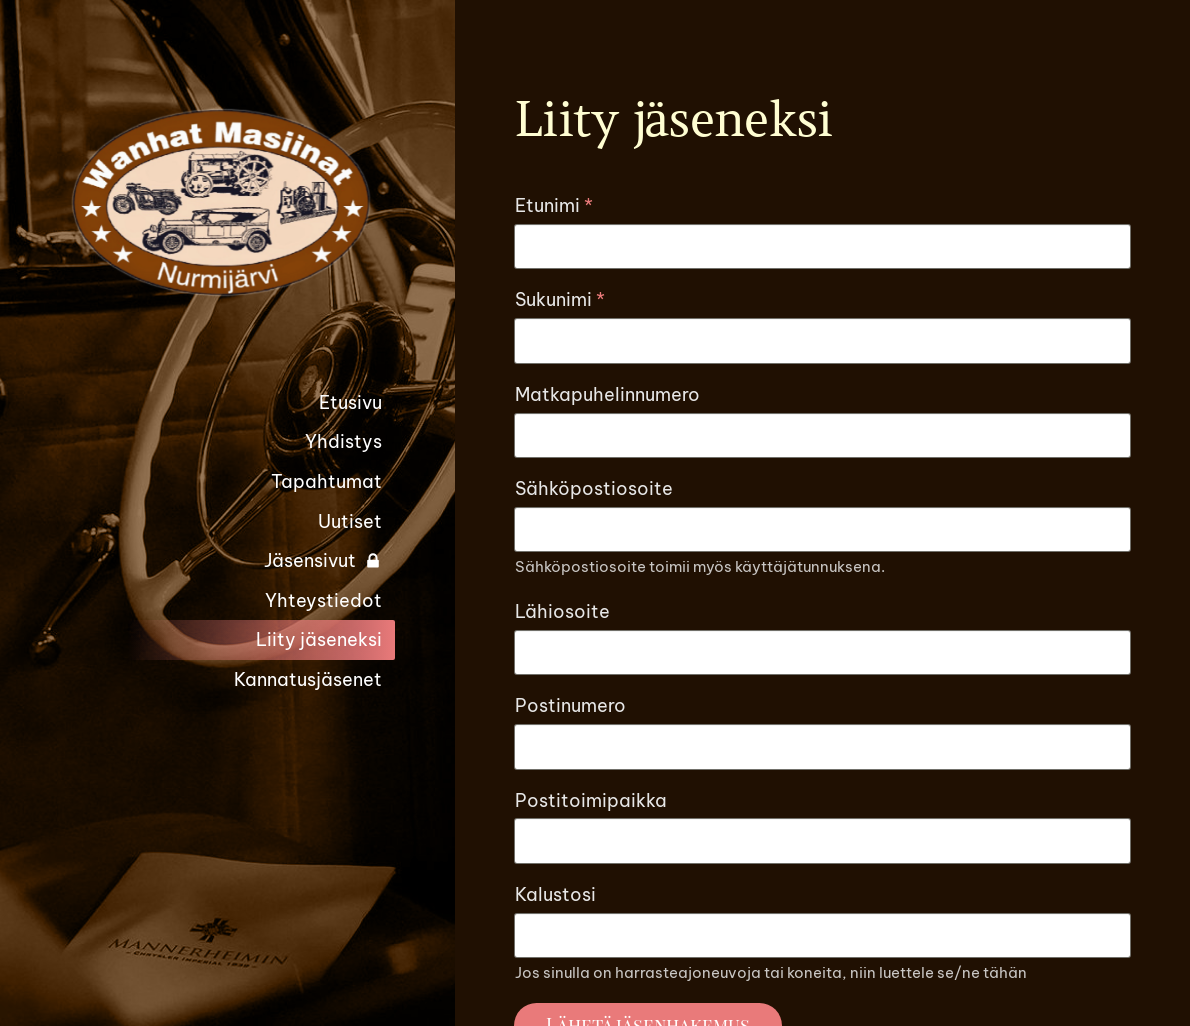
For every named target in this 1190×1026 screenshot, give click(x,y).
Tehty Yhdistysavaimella (843, 952)
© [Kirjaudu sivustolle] (736, 899)
